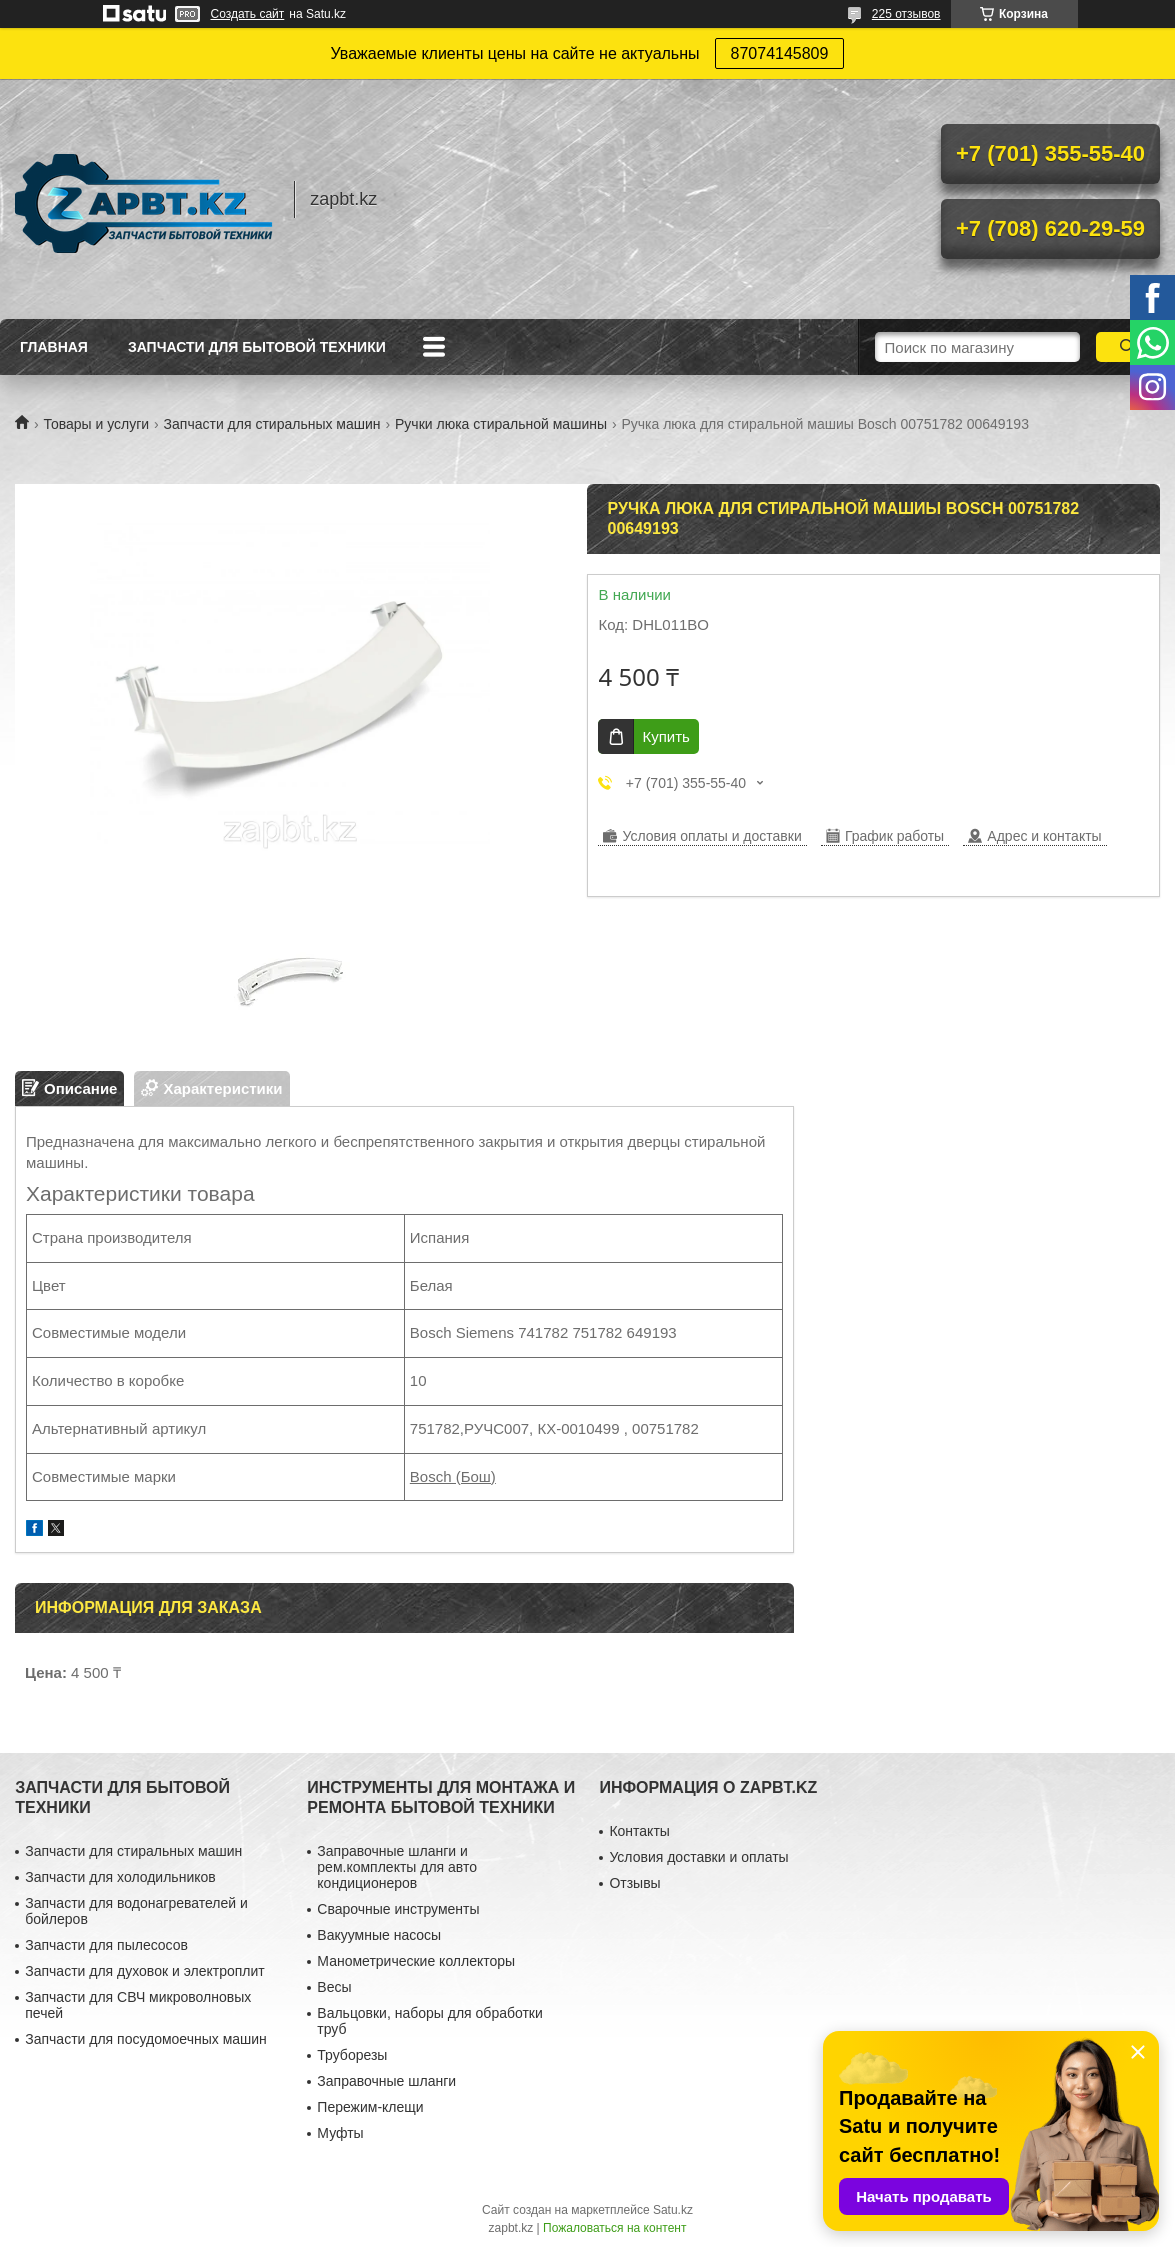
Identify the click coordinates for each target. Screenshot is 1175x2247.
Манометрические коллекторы (416, 1961)
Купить (665, 736)
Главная (54, 347)
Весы (334, 1987)
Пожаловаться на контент (614, 2228)
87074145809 (780, 53)
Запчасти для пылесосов (106, 1945)
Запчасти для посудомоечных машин (146, 2039)
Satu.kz (673, 2210)
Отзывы (634, 1883)
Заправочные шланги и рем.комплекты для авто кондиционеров (397, 1867)
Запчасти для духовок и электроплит (144, 1971)
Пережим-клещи (370, 2107)
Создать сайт (248, 14)
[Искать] (1127, 347)
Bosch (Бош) (453, 1476)
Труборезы (352, 2055)
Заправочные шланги (386, 2081)
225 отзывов (906, 14)
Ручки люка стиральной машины (501, 424)
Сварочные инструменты (398, 1909)
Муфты (340, 2133)
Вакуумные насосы (379, 1935)
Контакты (639, 1831)
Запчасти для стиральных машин (272, 424)
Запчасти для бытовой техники (257, 347)
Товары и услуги (96, 424)
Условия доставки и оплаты (698, 1857)
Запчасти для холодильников (120, 1877)
